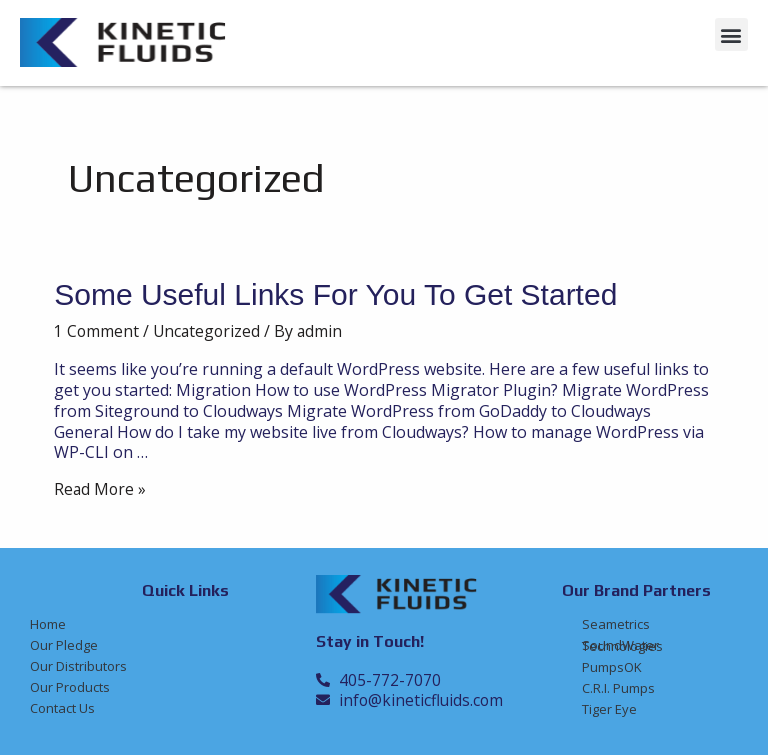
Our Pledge (64, 645)
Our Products (70, 687)
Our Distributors (78, 666)
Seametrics (616, 624)
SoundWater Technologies (622, 645)
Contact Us (62, 708)
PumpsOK (612, 667)
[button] (731, 34)
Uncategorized (209, 331)
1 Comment (97, 331)
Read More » (101, 489)
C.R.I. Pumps (618, 688)
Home (48, 624)
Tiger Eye (609, 709)
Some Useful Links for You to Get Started (335, 294)
